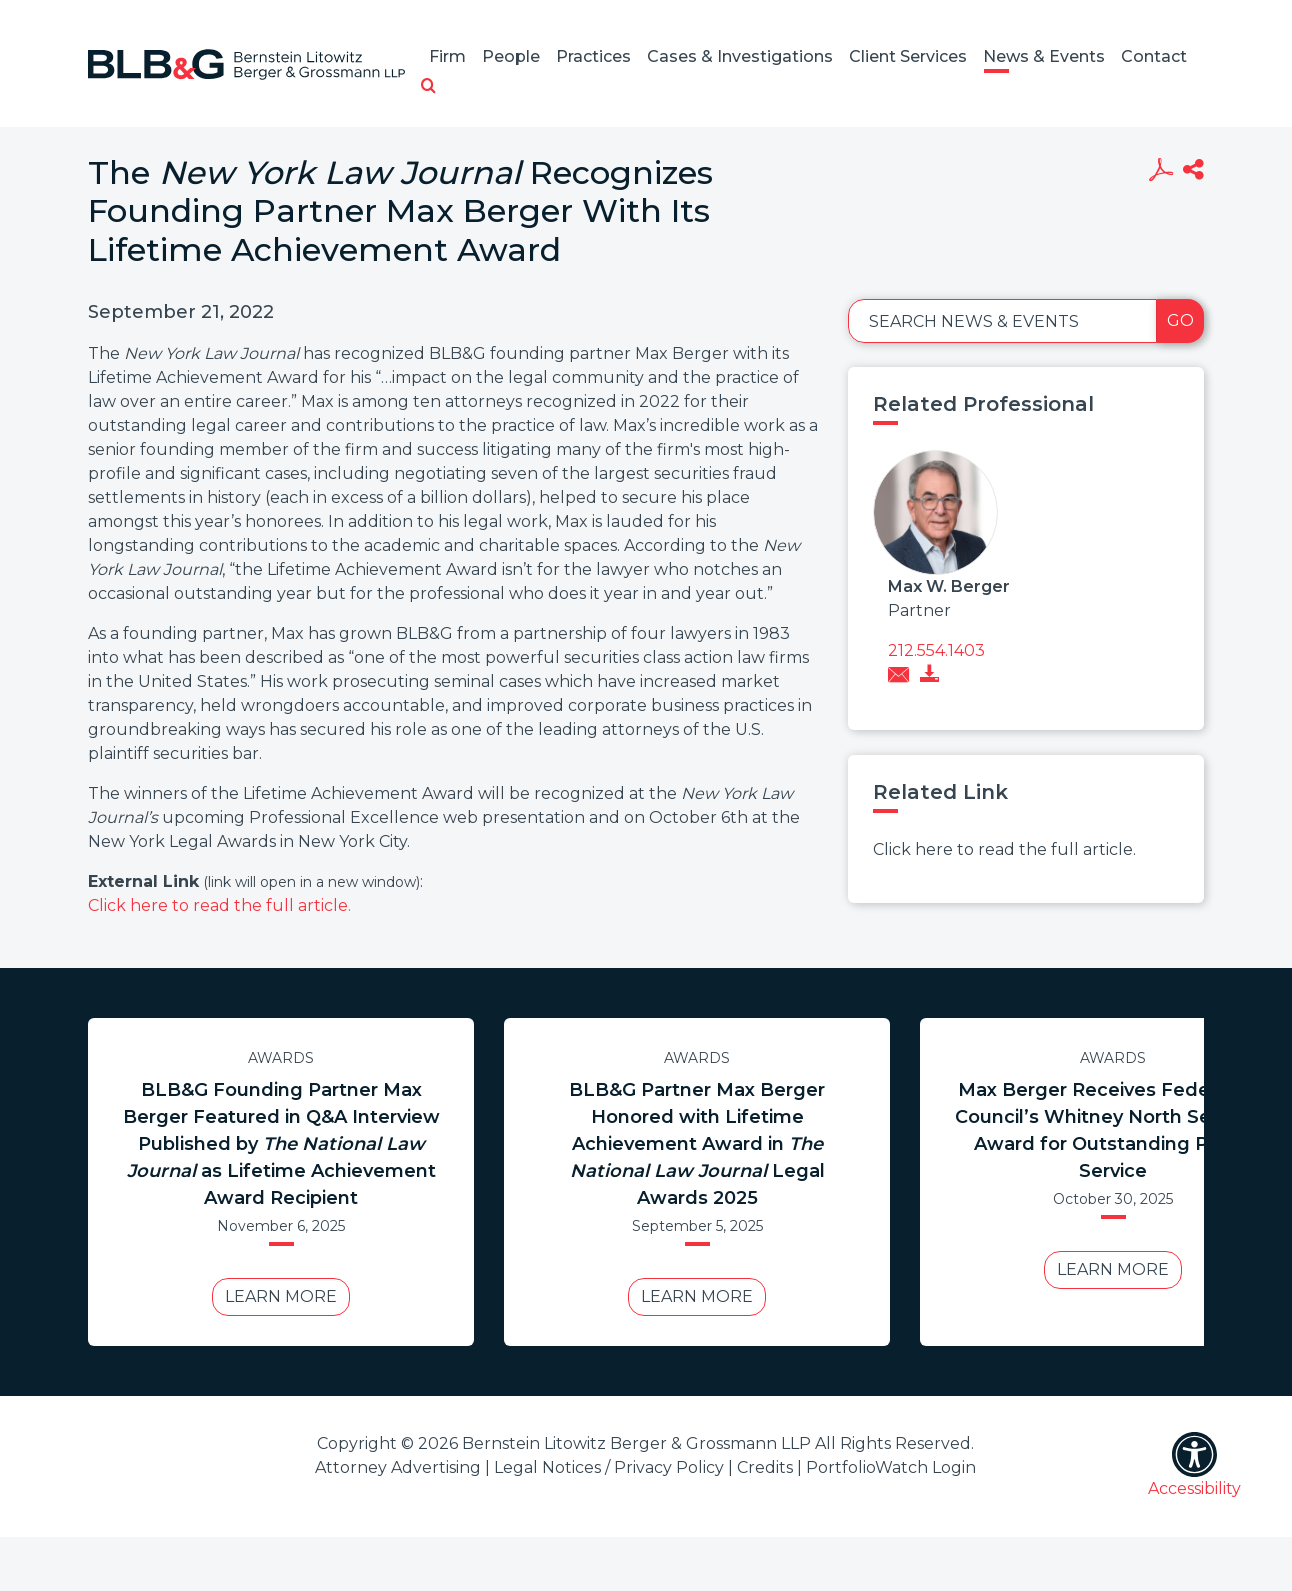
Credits (765, 1467)
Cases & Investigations (740, 56)
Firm (447, 56)
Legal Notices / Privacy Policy (609, 1467)
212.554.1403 (936, 650)
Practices (593, 56)
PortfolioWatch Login (891, 1467)
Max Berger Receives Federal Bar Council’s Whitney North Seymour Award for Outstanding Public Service (1113, 1130)
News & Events (1044, 56)
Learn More (281, 1296)
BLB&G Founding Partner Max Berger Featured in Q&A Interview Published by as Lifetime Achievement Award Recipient (281, 1144)
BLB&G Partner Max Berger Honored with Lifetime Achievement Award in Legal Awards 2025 (697, 1144)
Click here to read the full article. (219, 905)
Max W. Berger (949, 586)
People (511, 56)
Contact (1154, 56)
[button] (428, 87)
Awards (281, 1058)
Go (1180, 320)
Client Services (908, 56)
